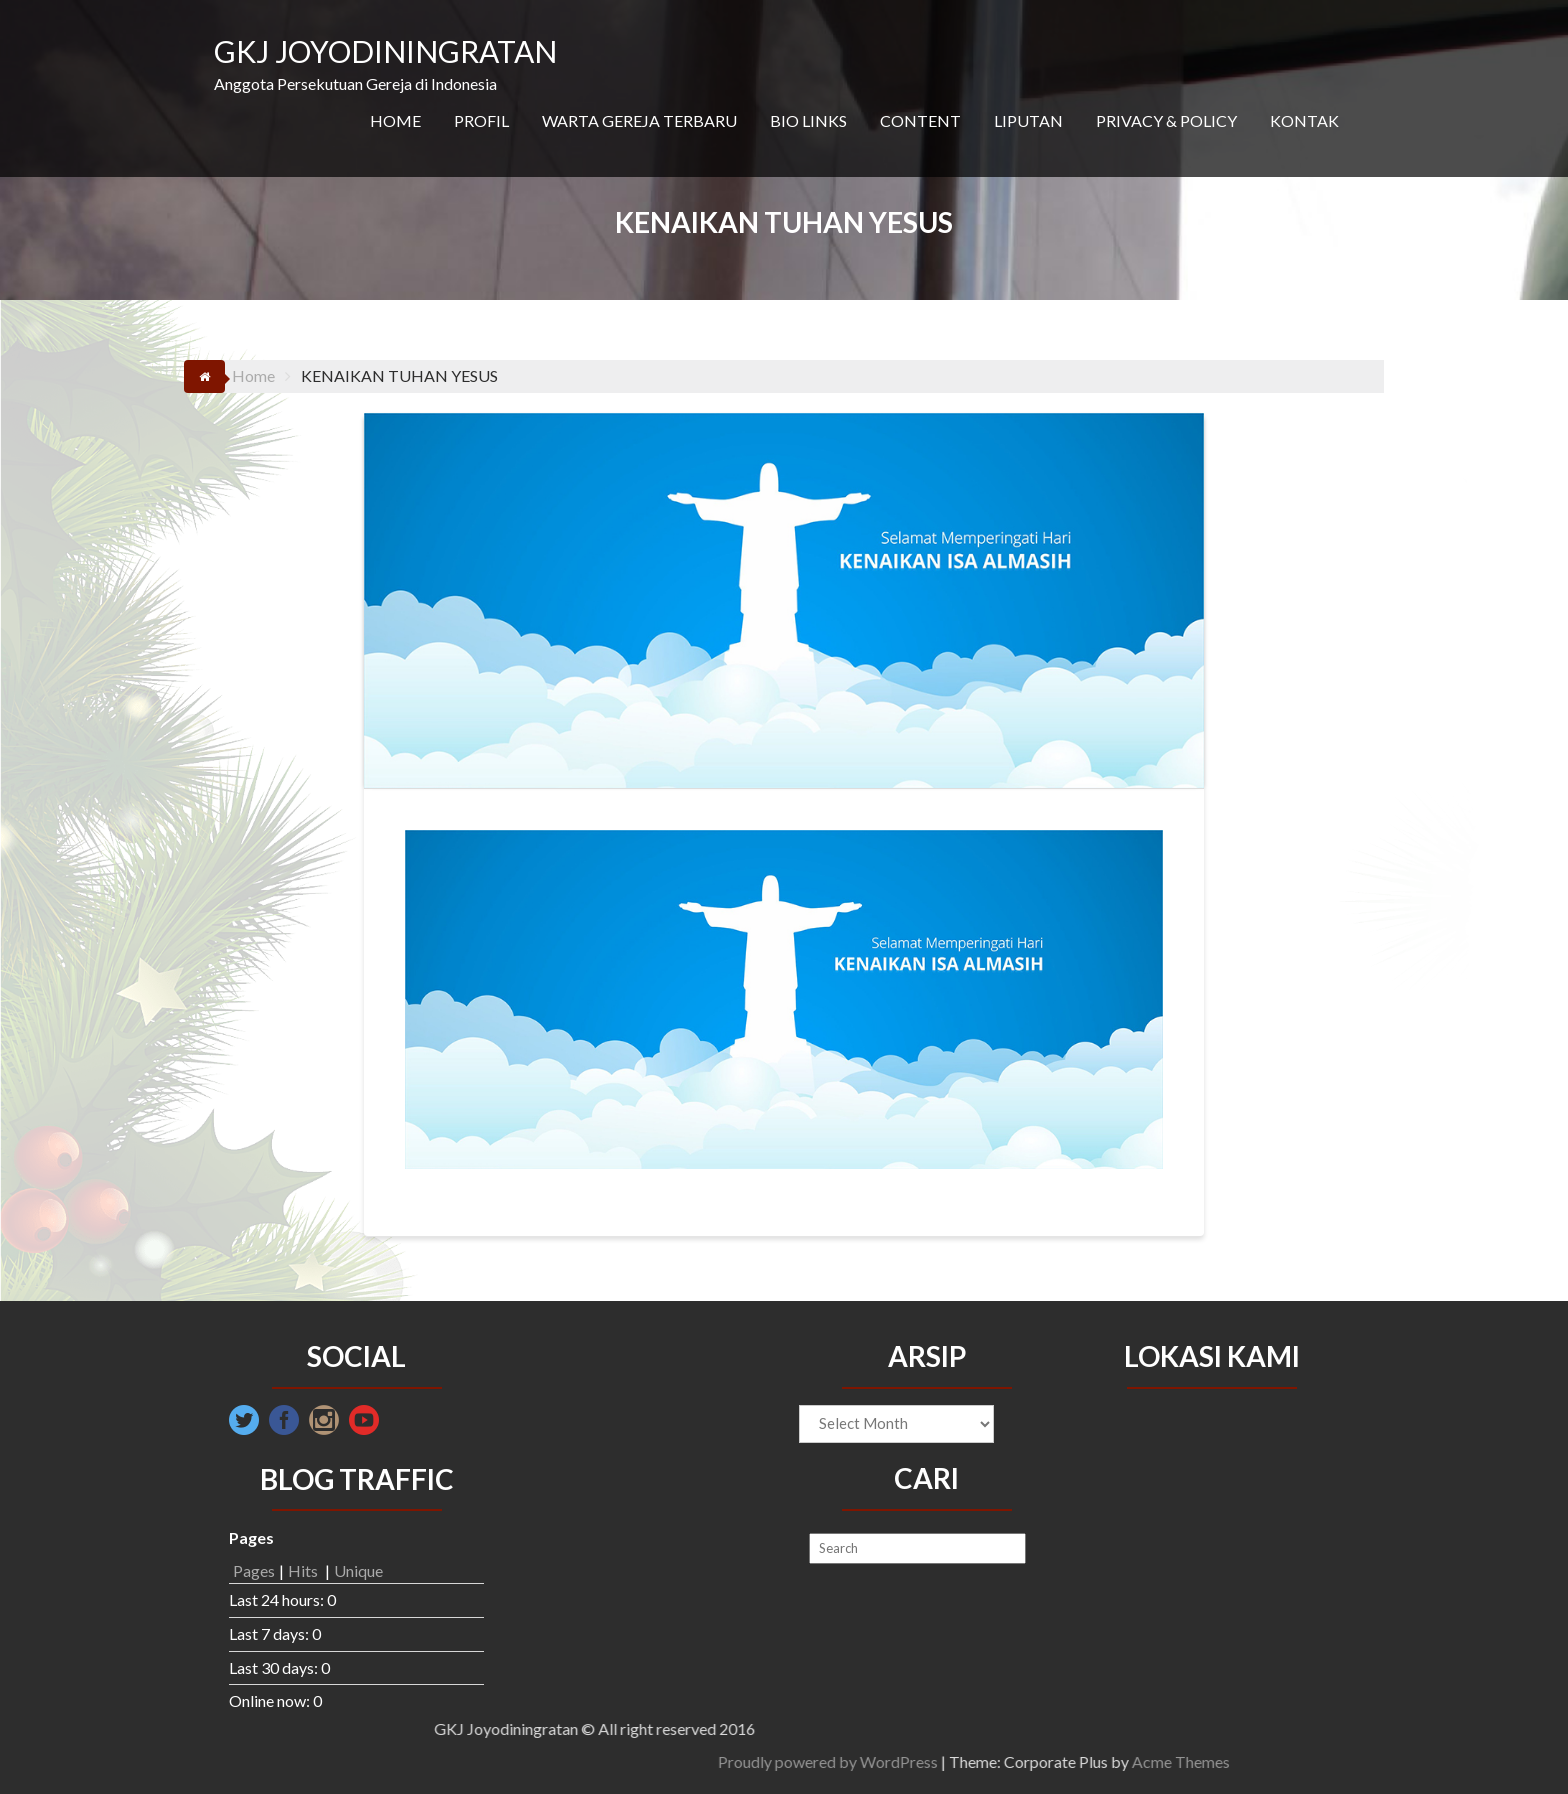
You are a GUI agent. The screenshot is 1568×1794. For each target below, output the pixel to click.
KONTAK (1304, 120)
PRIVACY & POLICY (1166, 120)
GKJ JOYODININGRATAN (385, 51)
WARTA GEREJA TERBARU (639, 120)
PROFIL (481, 120)
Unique (358, 1570)
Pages (254, 1570)
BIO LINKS (808, 120)
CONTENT (920, 120)
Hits (304, 1570)
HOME (395, 120)
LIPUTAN (1028, 120)
